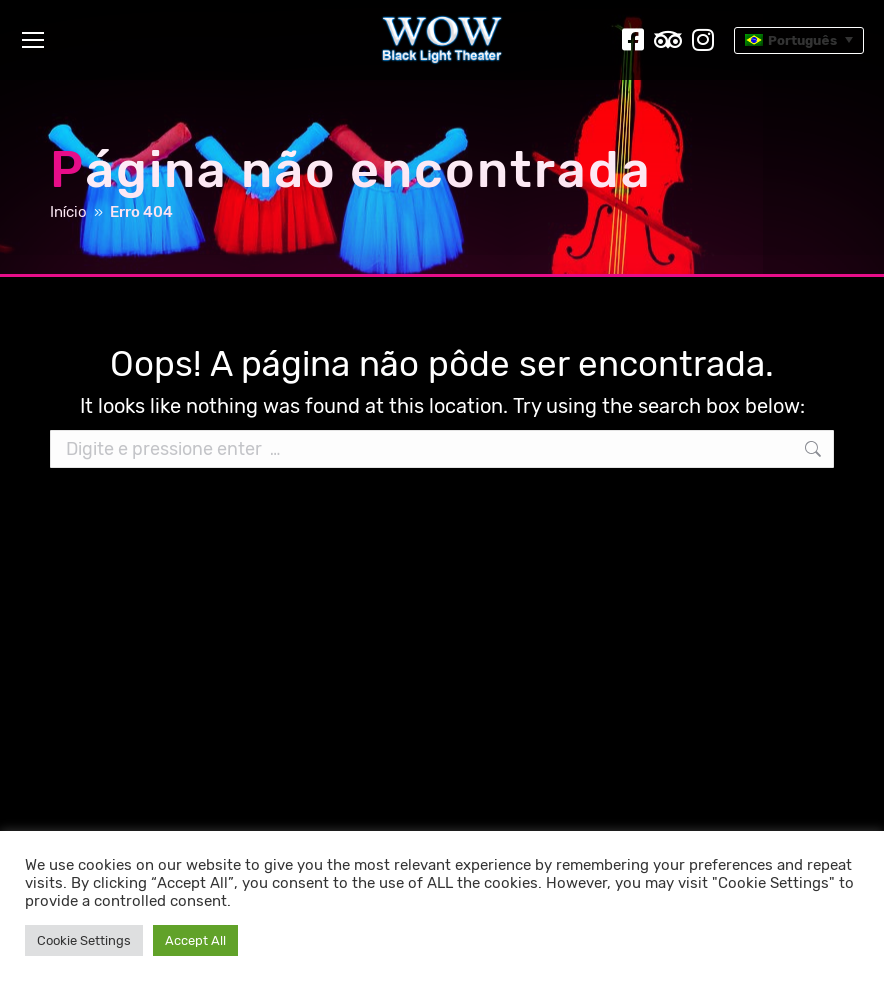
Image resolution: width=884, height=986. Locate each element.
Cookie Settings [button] (84, 940)
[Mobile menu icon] (33, 40)
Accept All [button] (195, 940)
